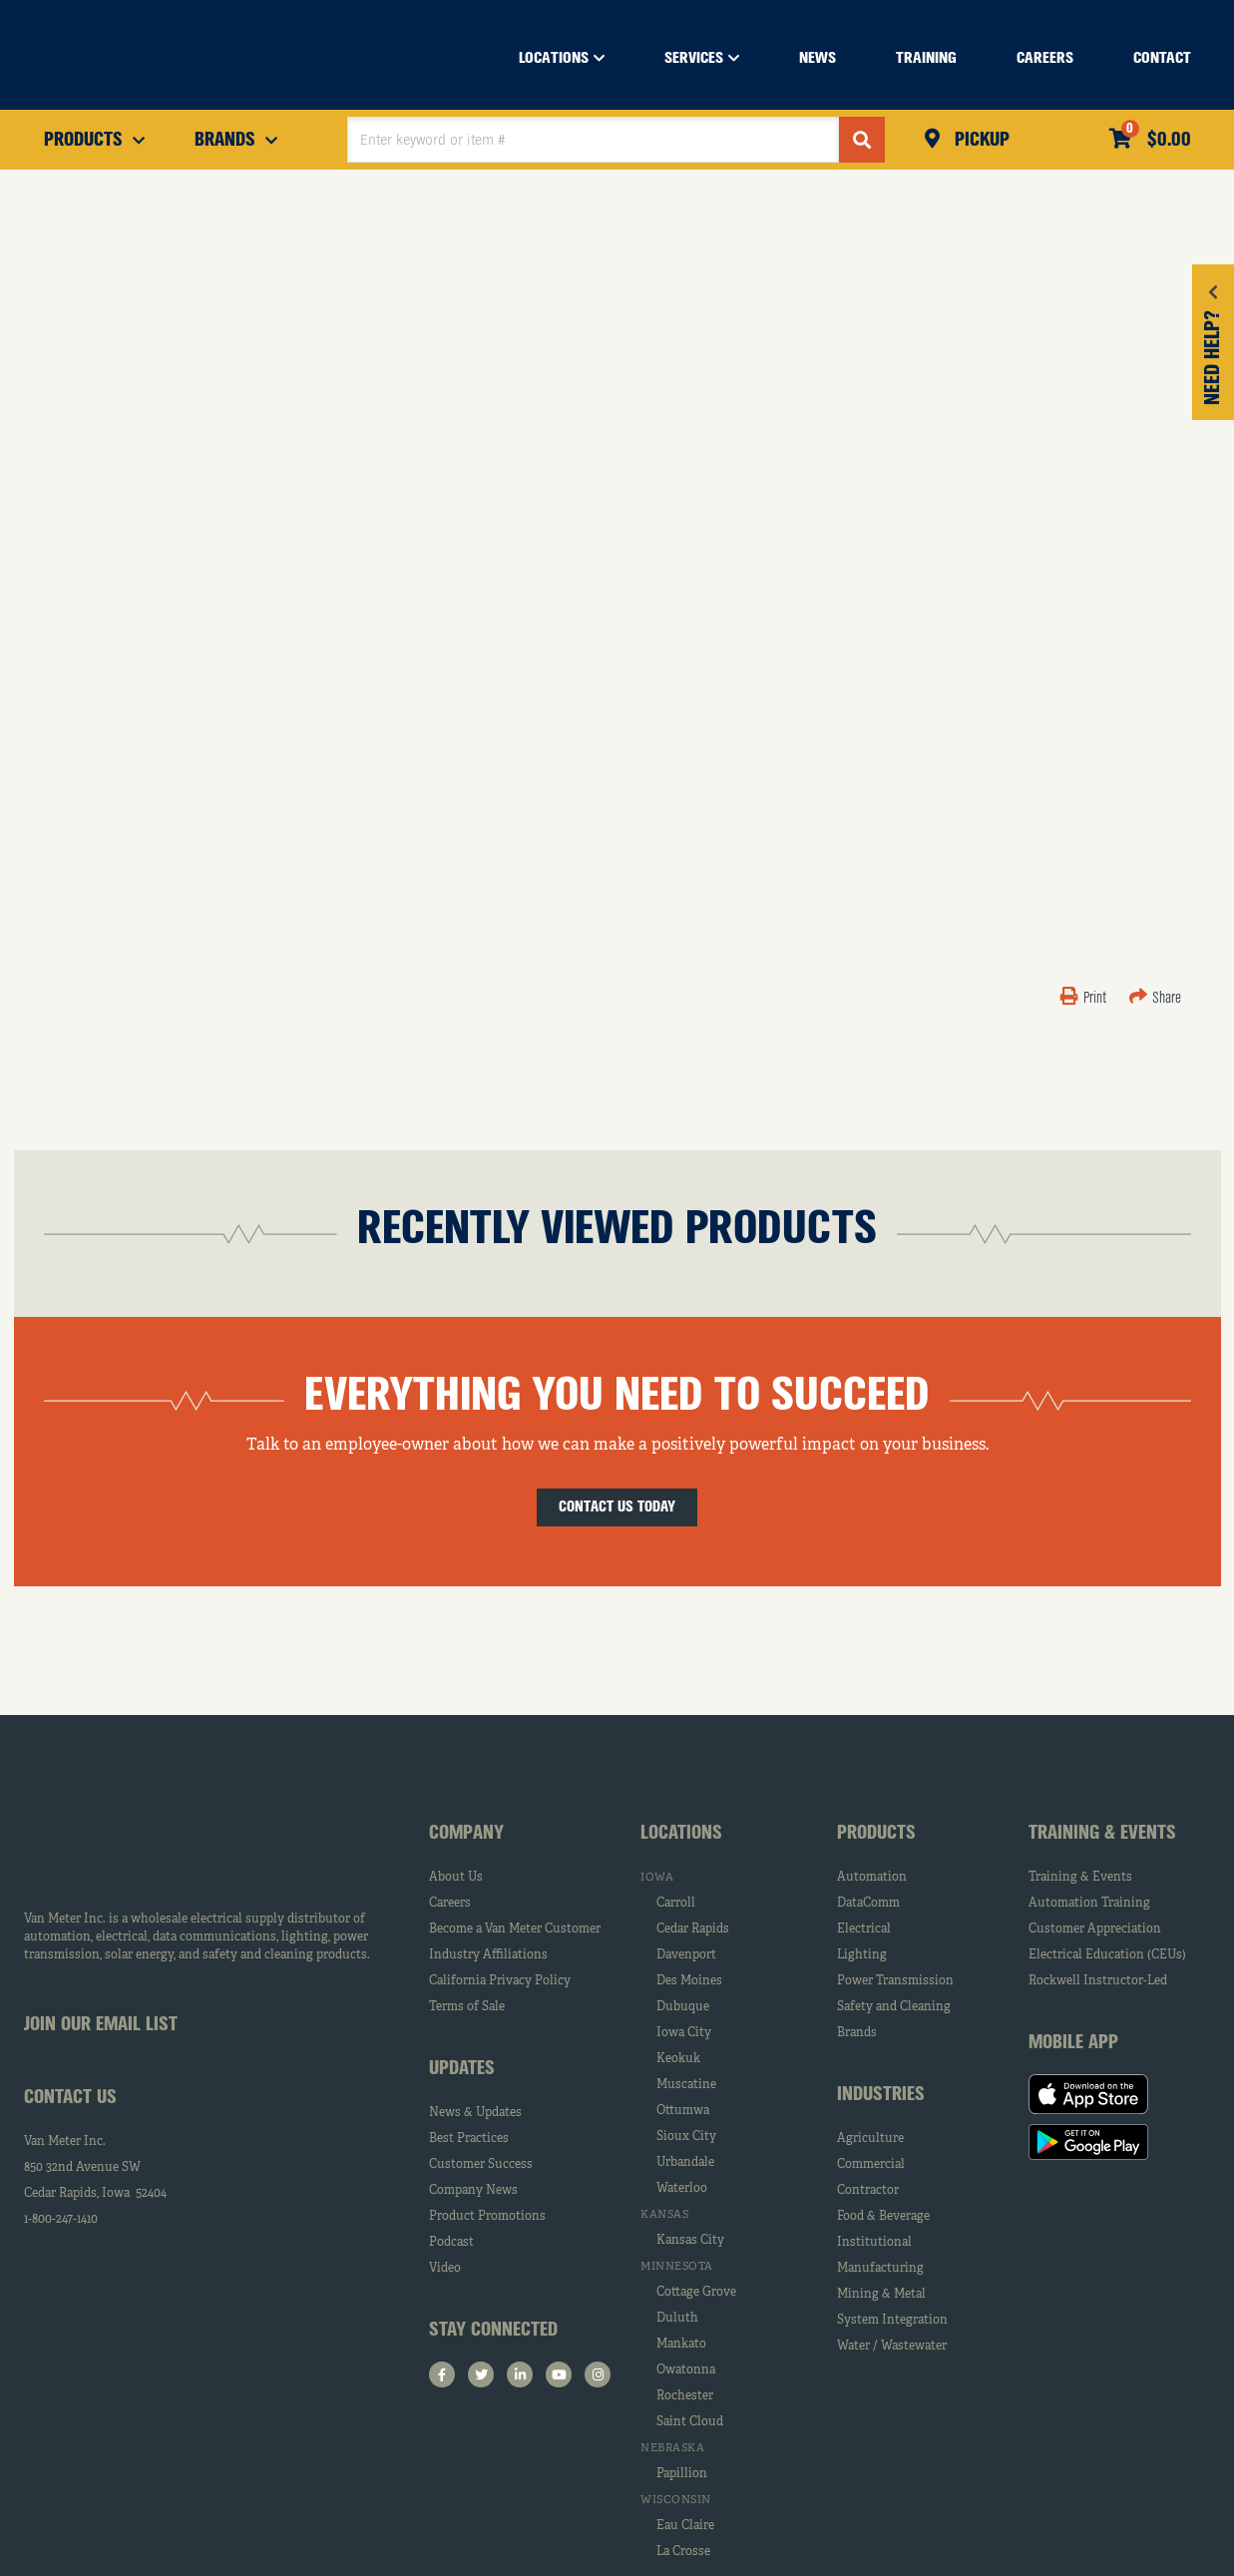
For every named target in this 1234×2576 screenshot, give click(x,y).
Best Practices (469, 2139)
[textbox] (593, 140)
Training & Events (1080, 1878)
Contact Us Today (617, 1507)
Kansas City (690, 2241)
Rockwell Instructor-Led (1097, 1981)
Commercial (871, 2165)
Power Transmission (895, 1981)
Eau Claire (685, 2526)
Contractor (868, 2191)
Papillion (681, 2474)
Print (1084, 999)
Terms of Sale (467, 2007)
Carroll (675, 1904)
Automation (872, 1878)
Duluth (677, 2319)
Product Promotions (487, 2217)
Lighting (862, 1955)
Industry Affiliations (488, 1955)
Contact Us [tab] (70, 2098)
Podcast (451, 2243)
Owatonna (685, 2370)
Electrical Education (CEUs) (1107, 1955)
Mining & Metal (881, 2295)
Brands (857, 2033)
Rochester (684, 2396)
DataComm (868, 1904)
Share (1155, 999)
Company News (473, 2191)
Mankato (681, 2345)
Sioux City (686, 2137)
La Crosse (683, 2552)
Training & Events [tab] (1102, 1834)
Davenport (686, 1955)
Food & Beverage (883, 2217)
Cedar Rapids (692, 1929)
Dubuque (682, 2007)
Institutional (874, 2243)
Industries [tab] (881, 2095)
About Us (456, 1878)
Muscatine (686, 2085)
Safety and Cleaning (894, 2007)
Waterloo (681, 2189)
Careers (450, 1904)
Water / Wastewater (892, 2347)
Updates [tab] (462, 2069)
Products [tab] (876, 1834)
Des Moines (689, 1981)
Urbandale (685, 2163)
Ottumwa (682, 2111)
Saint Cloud (689, 2422)
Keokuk (678, 2059)
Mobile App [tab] (1073, 2043)
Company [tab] (466, 1834)
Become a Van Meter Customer (515, 1929)
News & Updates (475, 2113)
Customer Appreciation (1094, 1929)
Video (445, 2269)
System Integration (892, 2321)
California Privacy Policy (500, 1981)
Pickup (980, 141)
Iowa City (683, 2033)
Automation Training (1089, 1904)
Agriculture (870, 2139)
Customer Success (481, 2165)
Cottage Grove (696, 2293)
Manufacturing (880, 2269)
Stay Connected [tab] (493, 2331)
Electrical (864, 1929)
